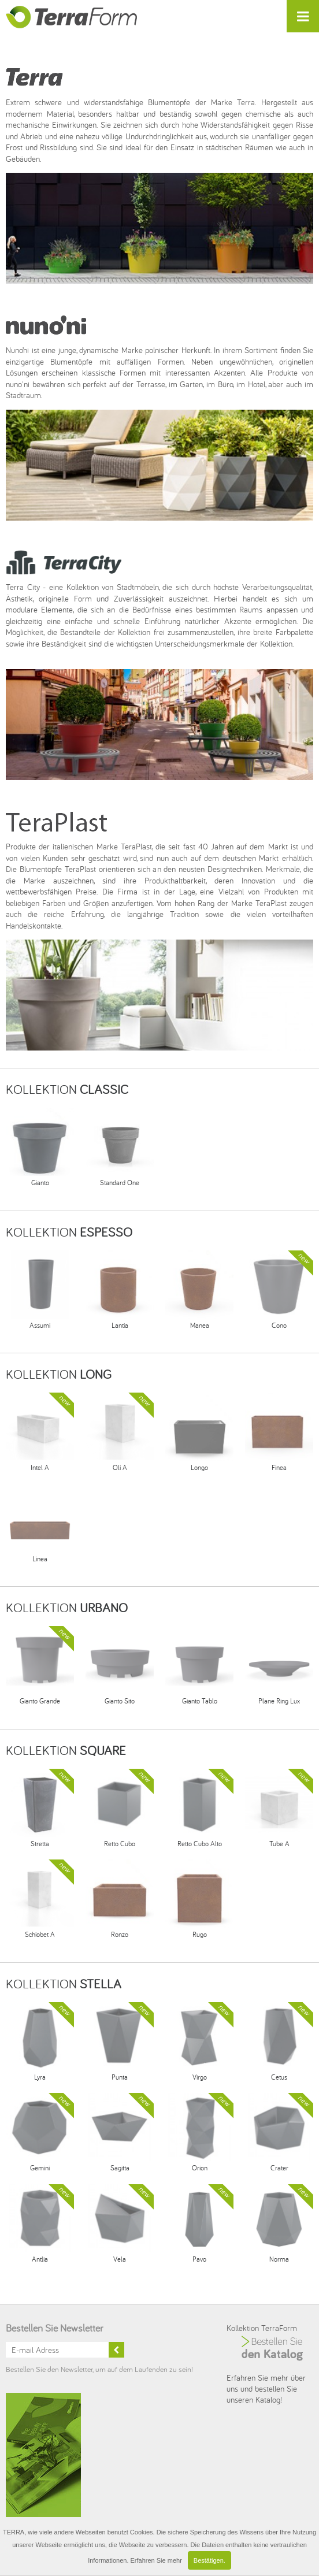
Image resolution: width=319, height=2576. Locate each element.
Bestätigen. (209, 2560)
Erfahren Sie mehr (156, 2560)
